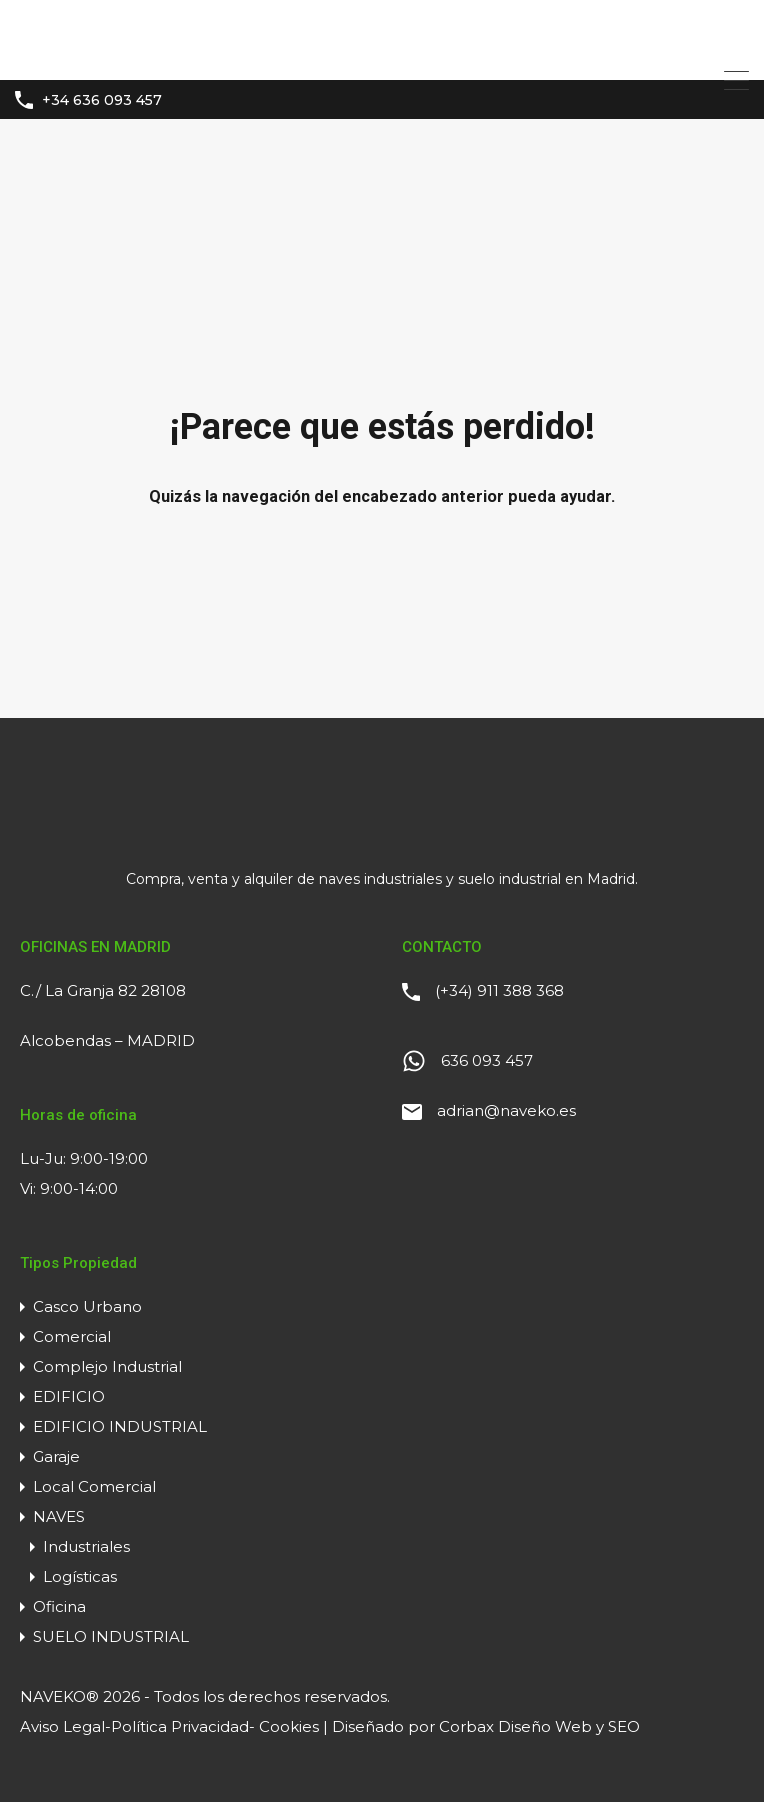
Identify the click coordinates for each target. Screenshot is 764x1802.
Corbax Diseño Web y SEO (539, 1726)
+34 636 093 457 (102, 100)
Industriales (86, 1546)
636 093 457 (487, 1060)
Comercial (72, 1336)
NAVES (59, 1516)
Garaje (56, 1456)
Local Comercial (94, 1486)
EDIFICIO (69, 1396)
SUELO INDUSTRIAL (111, 1636)
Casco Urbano (87, 1306)
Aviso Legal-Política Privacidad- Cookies (169, 1726)
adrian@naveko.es (506, 1110)
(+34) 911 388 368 (499, 990)
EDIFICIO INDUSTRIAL (120, 1426)
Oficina (59, 1606)
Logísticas (80, 1576)
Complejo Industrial (107, 1366)
